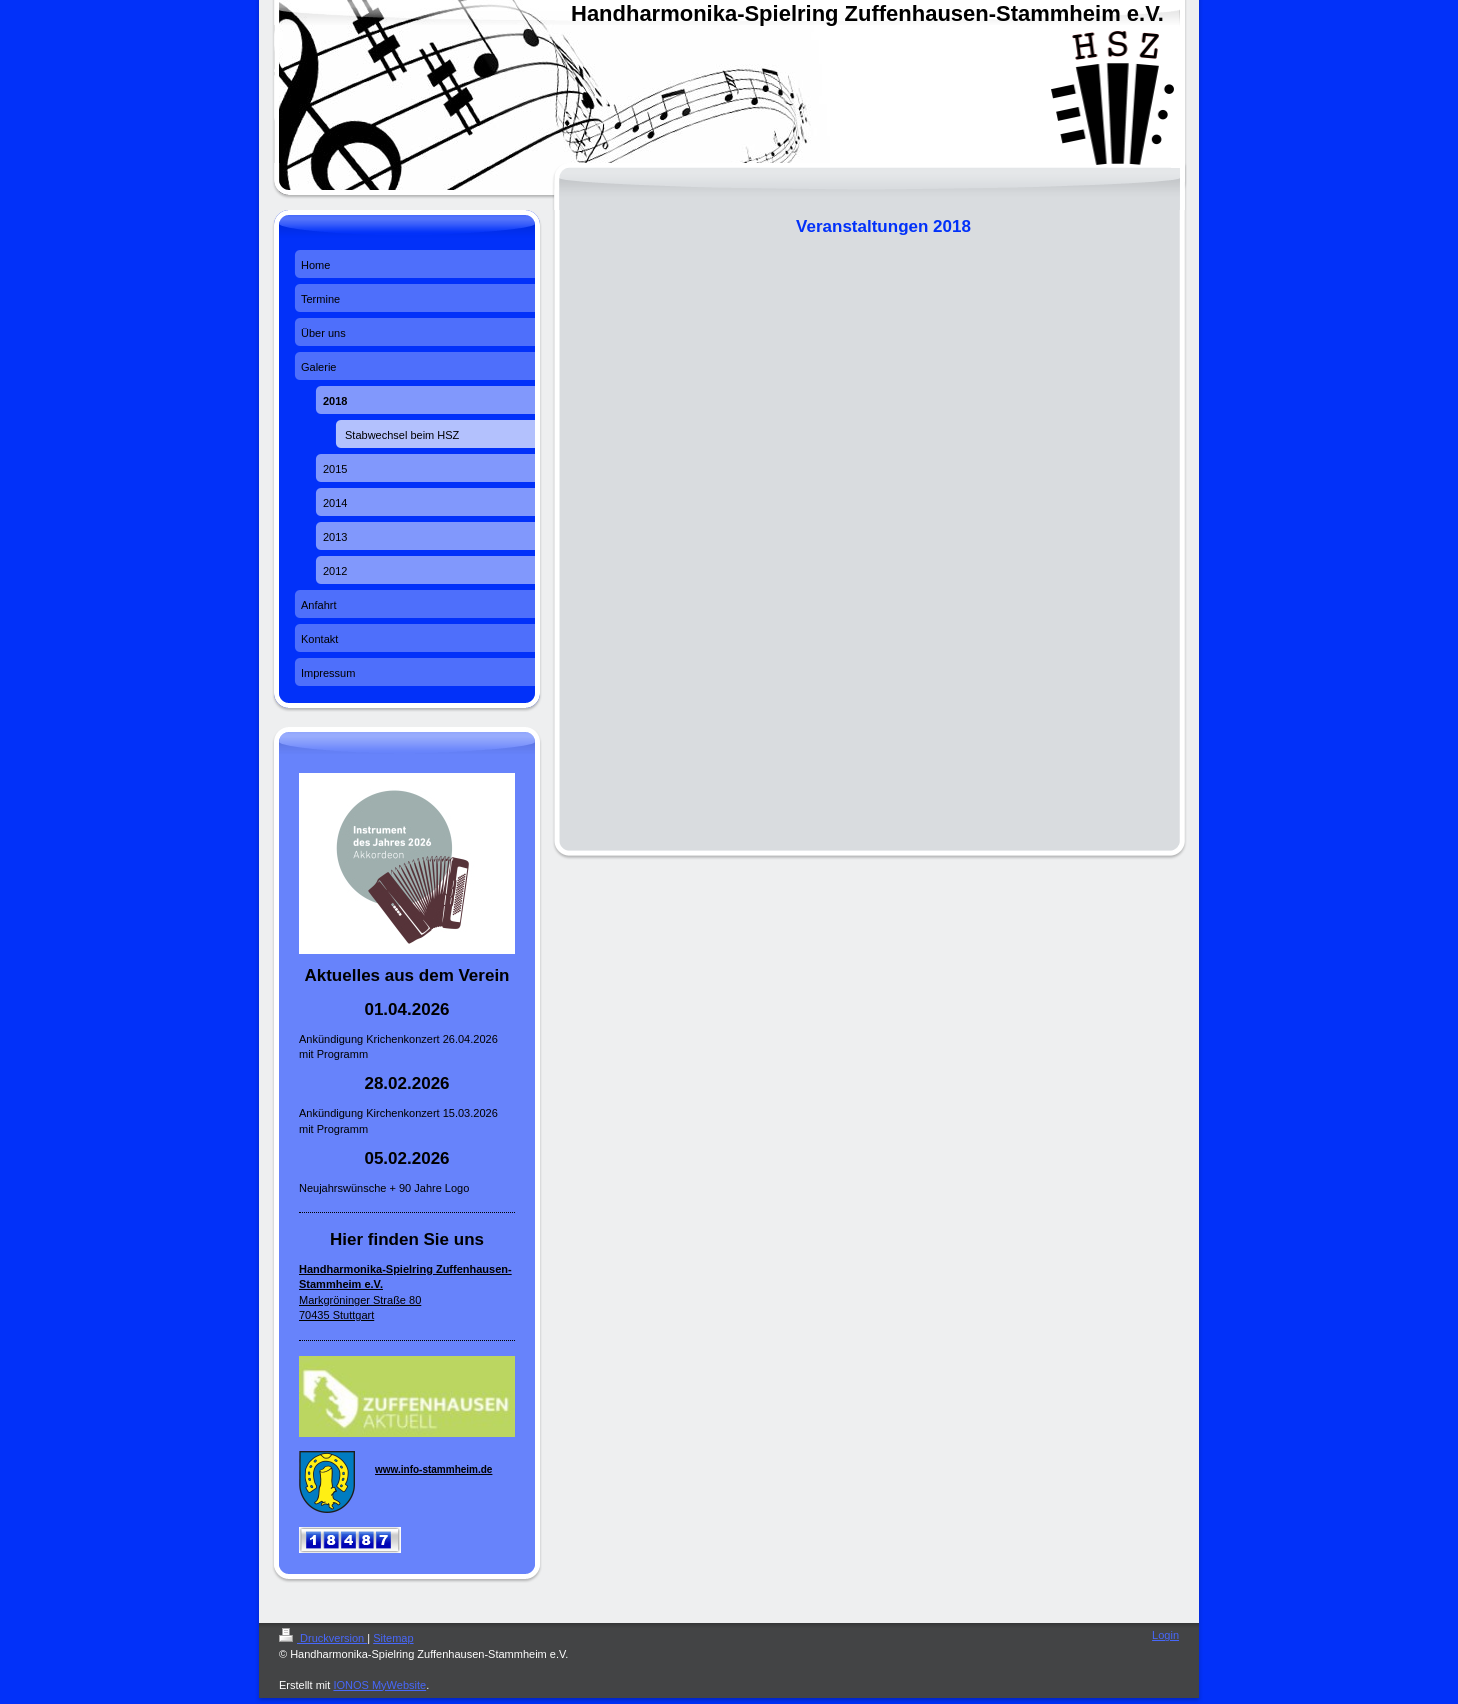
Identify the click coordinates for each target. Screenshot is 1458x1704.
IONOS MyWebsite (379, 1685)
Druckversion (323, 1638)
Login (1165, 1635)
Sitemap (393, 1638)
